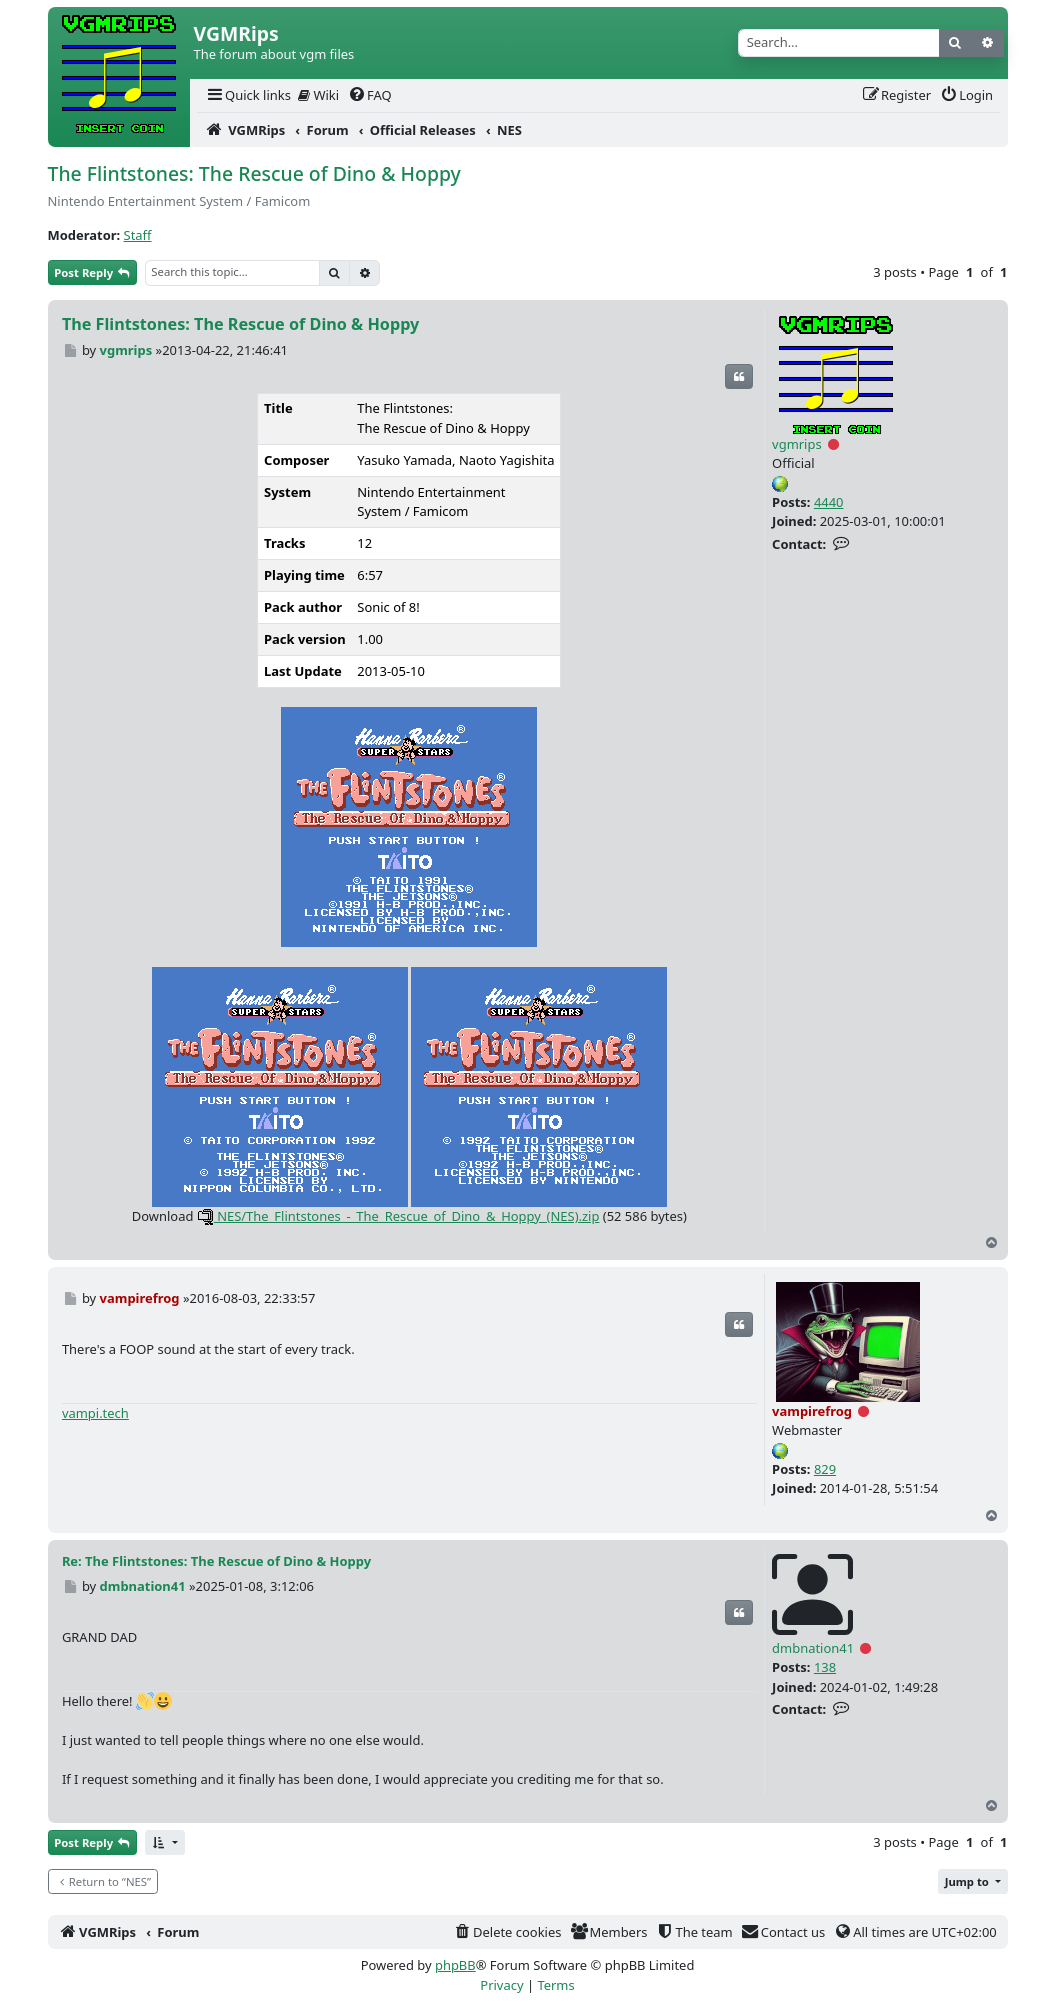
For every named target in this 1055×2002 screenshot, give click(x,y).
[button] (165, 1842)
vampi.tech (95, 1413)
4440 (829, 502)
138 (825, 1667)
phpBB (455, 1965)
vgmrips (797, 444)
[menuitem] (248, 95)
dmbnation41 (813, 1648)
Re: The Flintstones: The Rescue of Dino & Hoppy (216, 1561)
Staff (138, 235)
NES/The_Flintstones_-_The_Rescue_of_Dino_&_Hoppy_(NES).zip (398, 1216)
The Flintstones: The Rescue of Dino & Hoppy (254, 173)
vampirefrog (812, 1411)
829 (825, 1469)
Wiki (318, 95)
